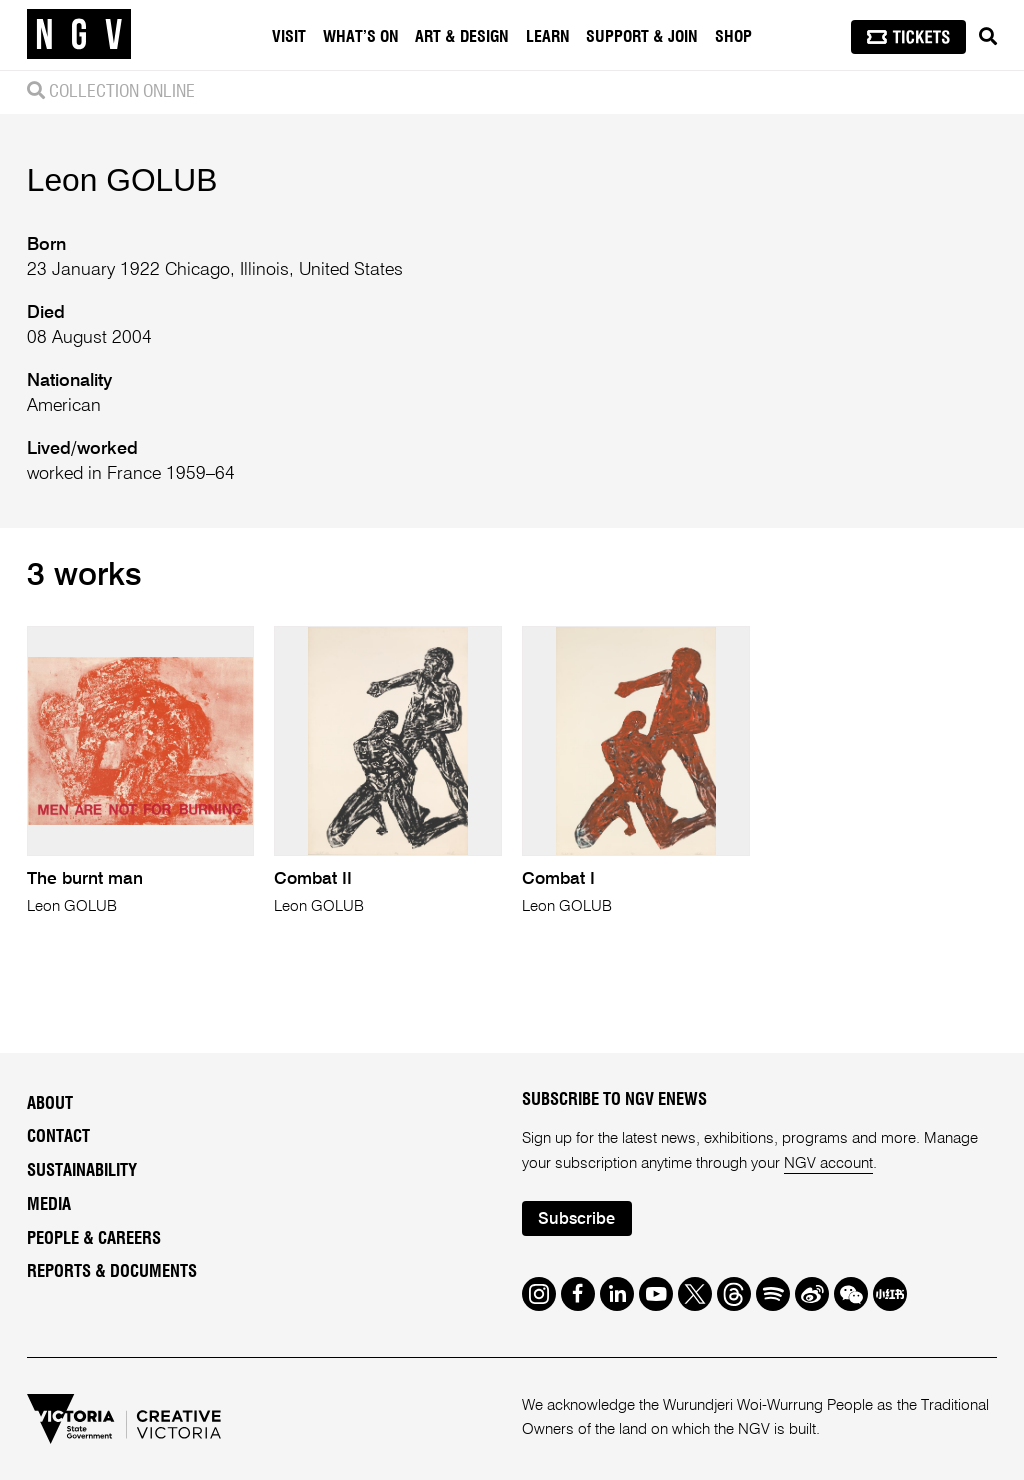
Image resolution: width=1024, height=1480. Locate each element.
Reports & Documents (112, 1272)
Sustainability (82, 1171)
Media (49, 1205)
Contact (58, 1137)
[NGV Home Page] (79, 35)
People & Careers (94, 1239)
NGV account (828, 1163)
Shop (733, 37)
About (50, 1104)
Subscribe (576, 1219)
